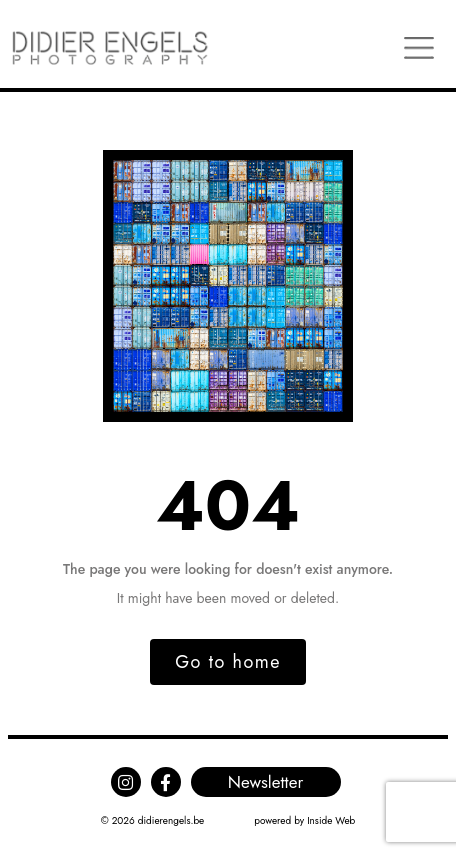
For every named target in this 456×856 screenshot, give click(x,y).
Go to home (228, 662)
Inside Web (331, 820)
